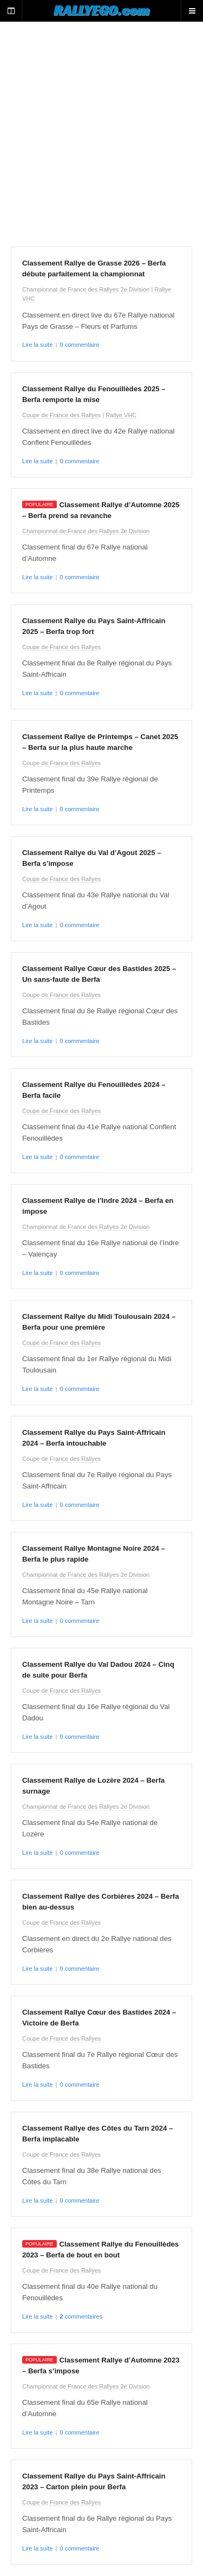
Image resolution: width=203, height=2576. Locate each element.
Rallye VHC (121, 415)
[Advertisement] (101, 134)
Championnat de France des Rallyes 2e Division (85, 289)
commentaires (81, 2316)
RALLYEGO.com (101, 10)
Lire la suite (37, 344)
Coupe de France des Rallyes (61, 415)
